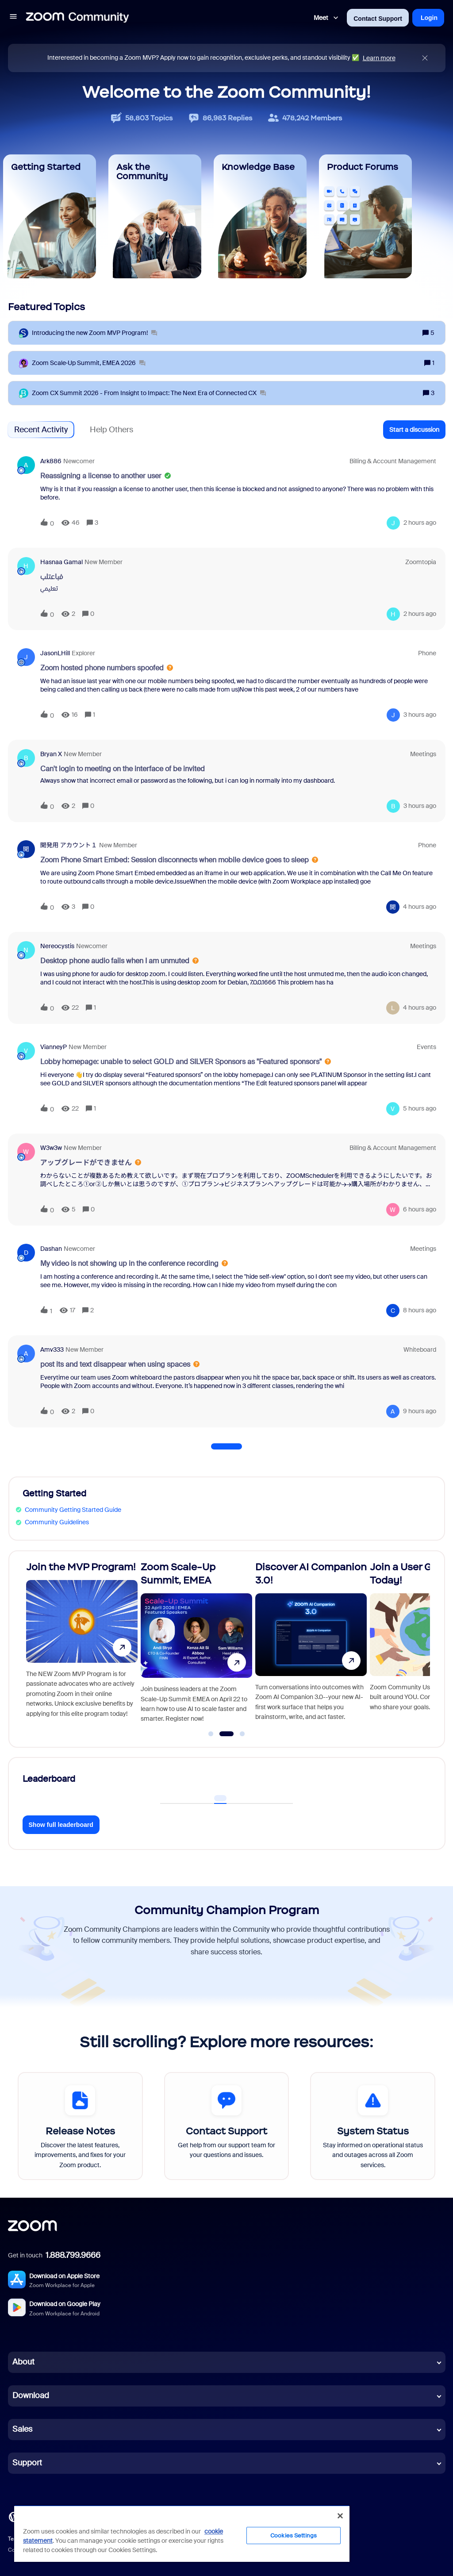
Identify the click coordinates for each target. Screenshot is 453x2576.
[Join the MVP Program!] (82, 1645)
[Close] (340, 2515)
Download (30, 2395)
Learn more (379, 58)
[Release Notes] (80, 2126)
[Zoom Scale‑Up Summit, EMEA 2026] (89, 363)
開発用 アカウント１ (68, 845)
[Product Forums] (365, 216)
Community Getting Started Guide (73, 1510)
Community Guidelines (57, 1522)
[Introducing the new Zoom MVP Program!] (94, 333)
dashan (51, 1249)
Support (27, 2462)
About (23, 2362)
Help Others (111, 429)
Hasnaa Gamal (61, 562)
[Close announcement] (425, 58)
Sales (22, 2429)
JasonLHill (55, 653)
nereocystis (57, 946)
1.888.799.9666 (73, 2255)
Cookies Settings (293, 2535)
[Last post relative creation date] (419, 522)
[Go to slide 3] (242, 1734)
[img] (425, 58)
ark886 (50, 461)
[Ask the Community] (154, 216)
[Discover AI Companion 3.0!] (311, 1645)
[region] (181, 2533)
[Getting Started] (49, 216)
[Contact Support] (226, 2126)
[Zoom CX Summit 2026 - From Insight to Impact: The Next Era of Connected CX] (149, 393)
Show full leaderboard (61, 1824)
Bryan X (51, 754)
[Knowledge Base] (260, 216)
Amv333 (52, 1349)
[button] (13, 17)
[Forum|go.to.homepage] (77, 17)
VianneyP (53, 1047)
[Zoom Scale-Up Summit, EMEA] (196, 1645)
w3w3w (51, 1148)
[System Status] (372, 2126)
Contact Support (377, 18)
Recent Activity (41, 429)
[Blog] (13, 2516)
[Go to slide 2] (226, 1734)
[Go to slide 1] (211, 1734)
